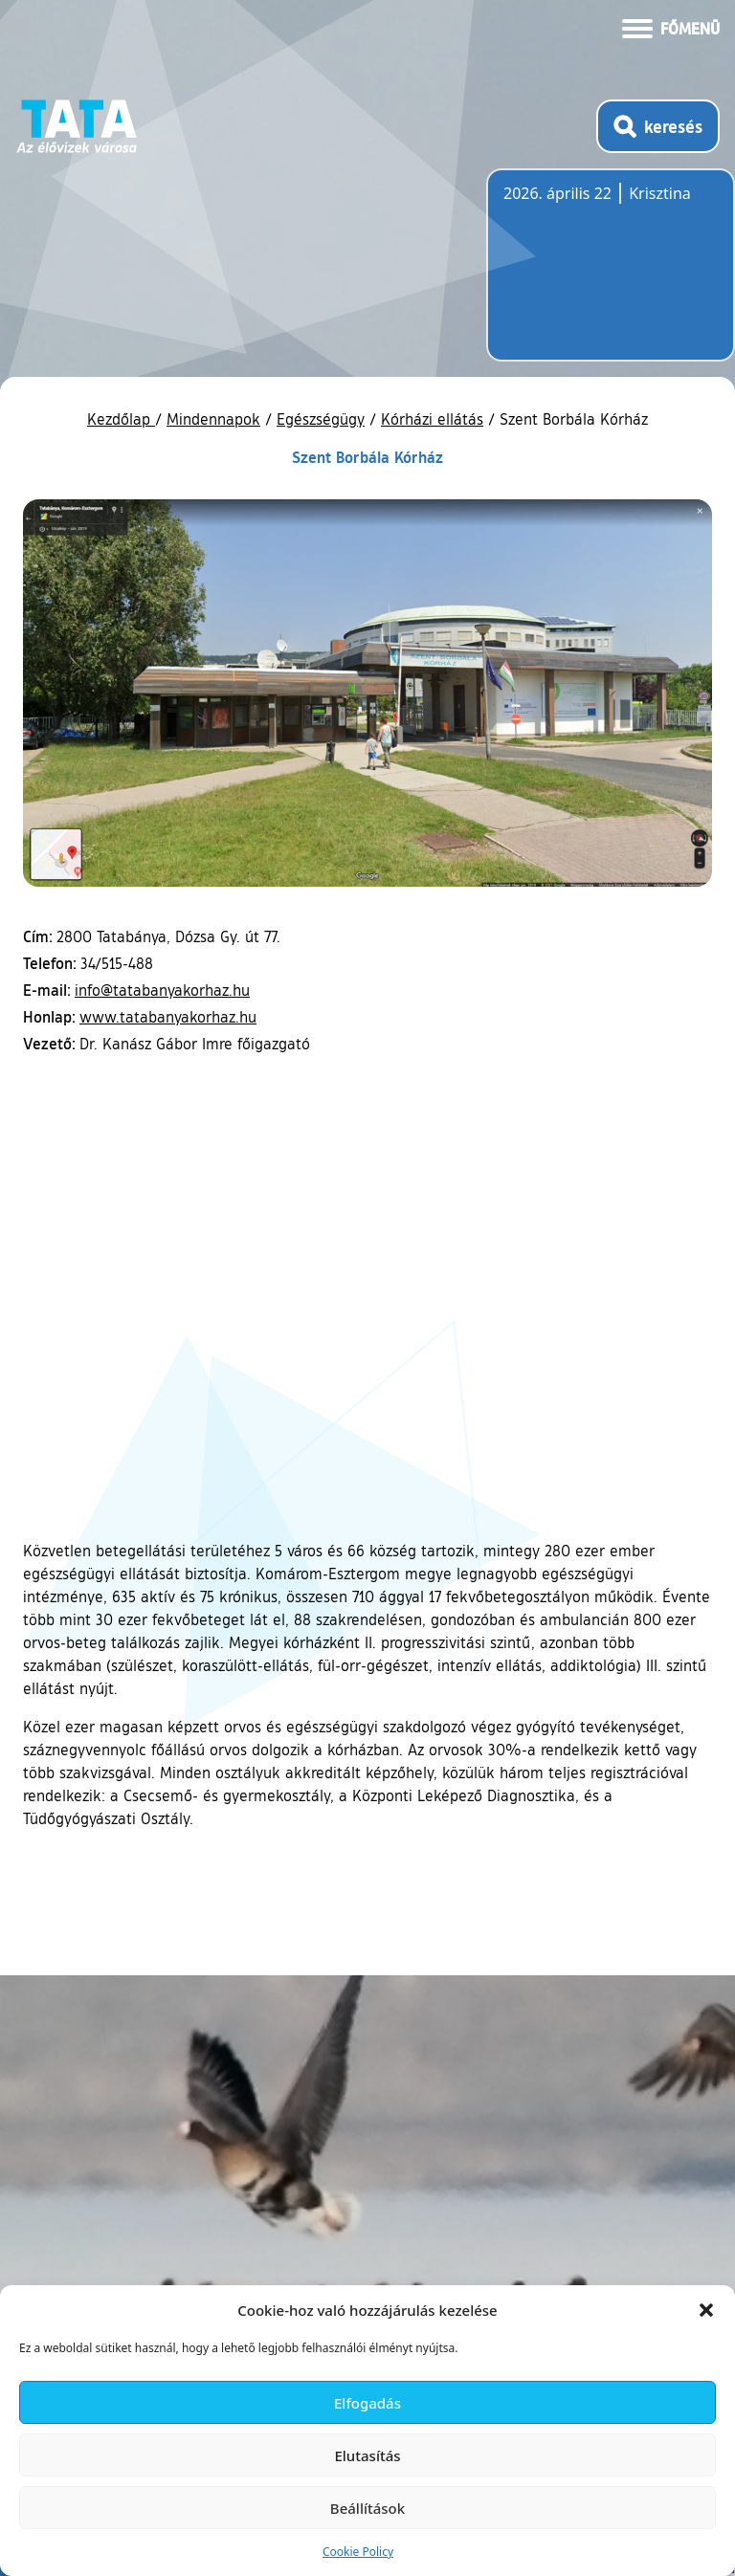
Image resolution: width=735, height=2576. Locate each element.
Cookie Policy (358, 2551)
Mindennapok (213, 419)
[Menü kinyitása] (671, 27)
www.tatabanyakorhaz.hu (167, 1016)
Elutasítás (367, 2455)
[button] (706, 2310)
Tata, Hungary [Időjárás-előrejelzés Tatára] (610, 276)
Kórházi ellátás (432, 419)
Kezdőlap (121, 419)
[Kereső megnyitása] (658, 126)
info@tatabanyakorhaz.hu (162, 990)
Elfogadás (367, 2402)
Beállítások (367, 2508)
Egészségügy (321, 419)
